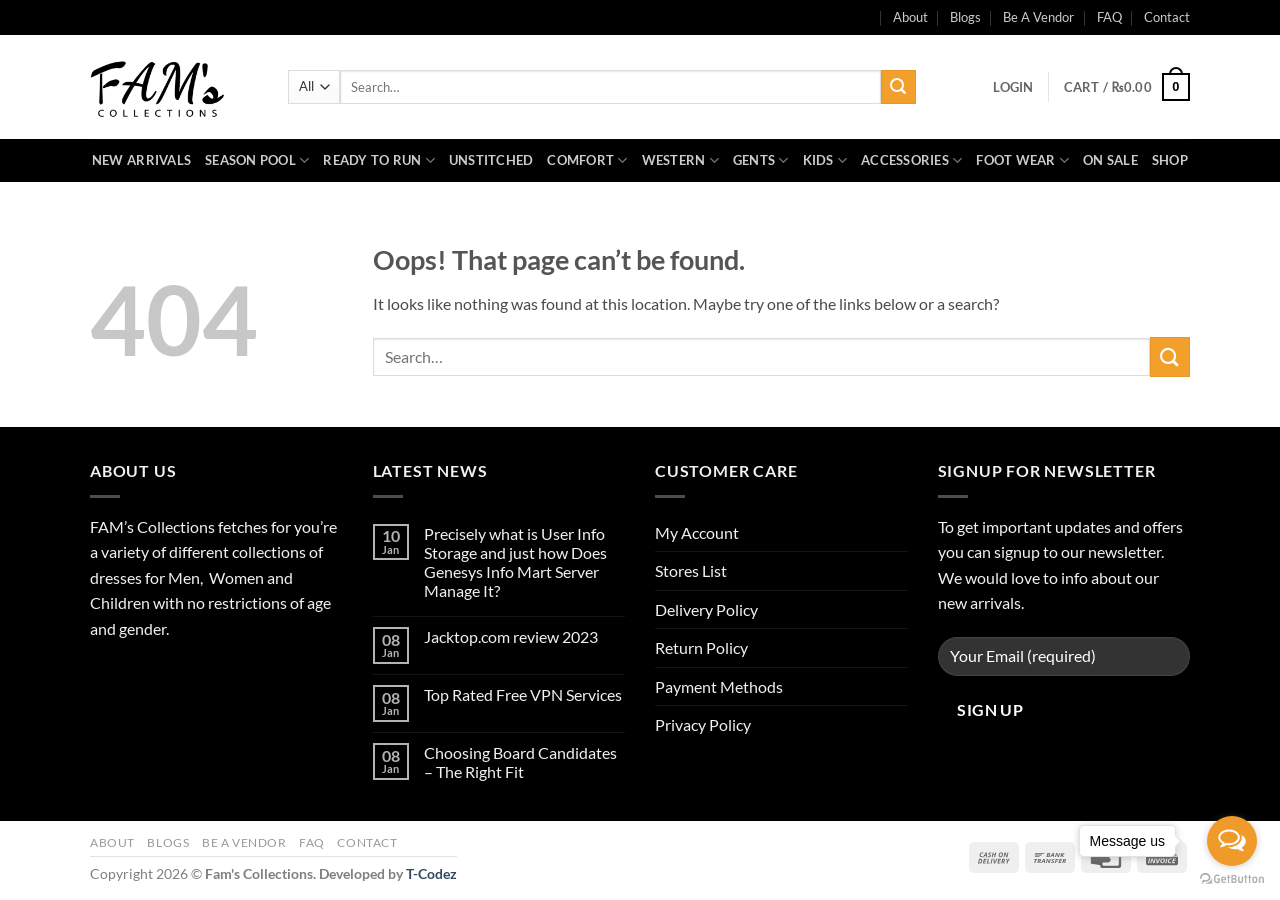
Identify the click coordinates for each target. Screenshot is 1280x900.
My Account (697, 532)
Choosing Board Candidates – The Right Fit (520, 762)
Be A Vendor (1038, 17)
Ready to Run (379, 160)
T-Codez (431, 873)
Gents (761, 160)
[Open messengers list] (1232, 841)
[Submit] (898, 87)
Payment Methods (719, 686)
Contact (1167, 17)
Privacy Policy (703, 724)
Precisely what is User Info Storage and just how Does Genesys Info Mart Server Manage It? (515, 562)
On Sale (1110, 160)
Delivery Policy (706, 609)
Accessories (911, 160)
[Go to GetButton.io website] (1232, 879)
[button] (1013, 87)
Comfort (587, 160)
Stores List (691, 570)
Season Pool (257, 160)
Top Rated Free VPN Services (523, 694)
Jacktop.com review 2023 (511, 636)
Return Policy (701, 647)
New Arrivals (141, 160)
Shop (1170, 160)
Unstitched (491, 160)
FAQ (1109, 17)
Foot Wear (1022, 160)
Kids (825, 160)
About (112, 842)
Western (680, 160)
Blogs (965, 17)
